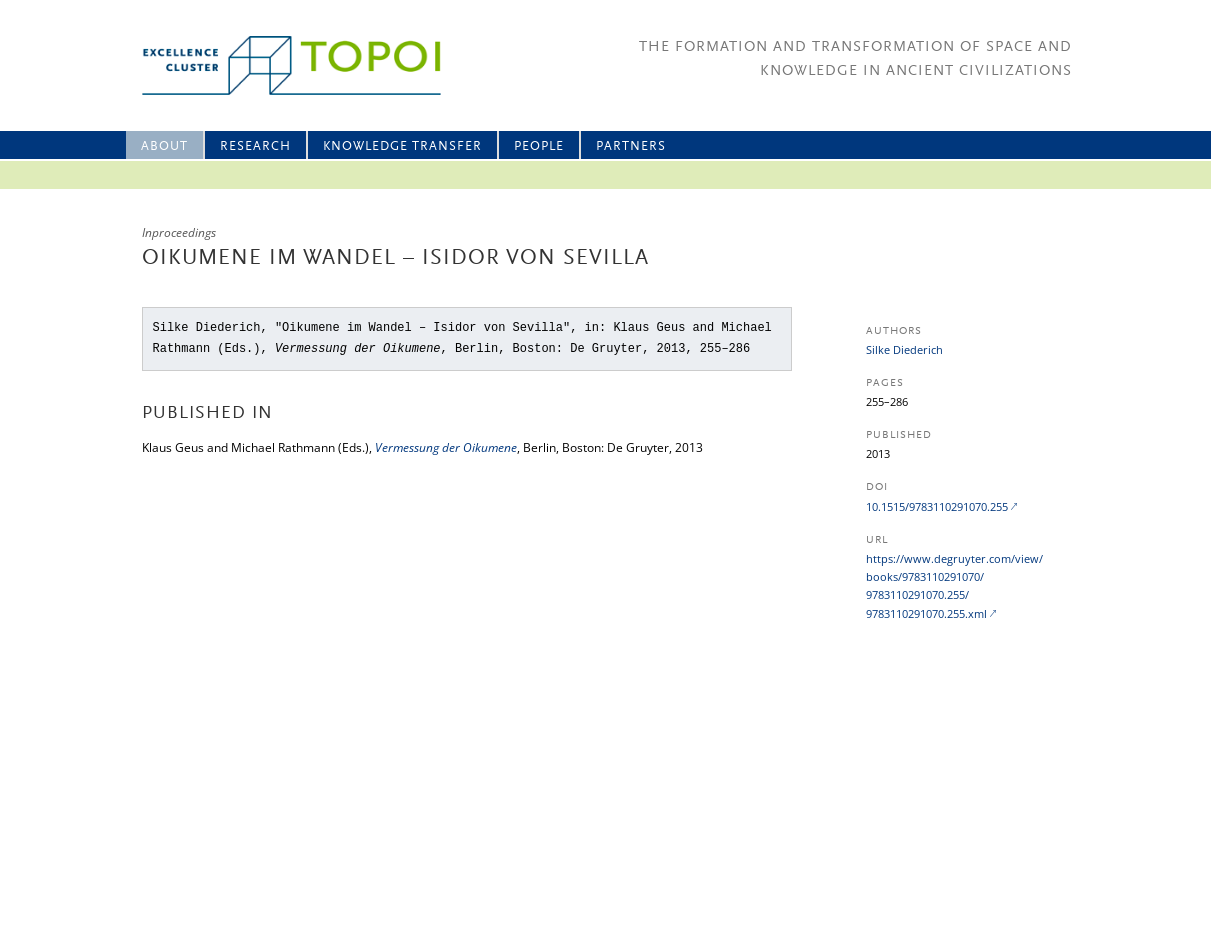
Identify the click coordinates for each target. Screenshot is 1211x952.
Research (255, 146)
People (539, 146)
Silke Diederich (904, 349)
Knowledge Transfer (402, 146)
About (164, 146)
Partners (631, 146)
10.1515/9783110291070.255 (937, 506)
